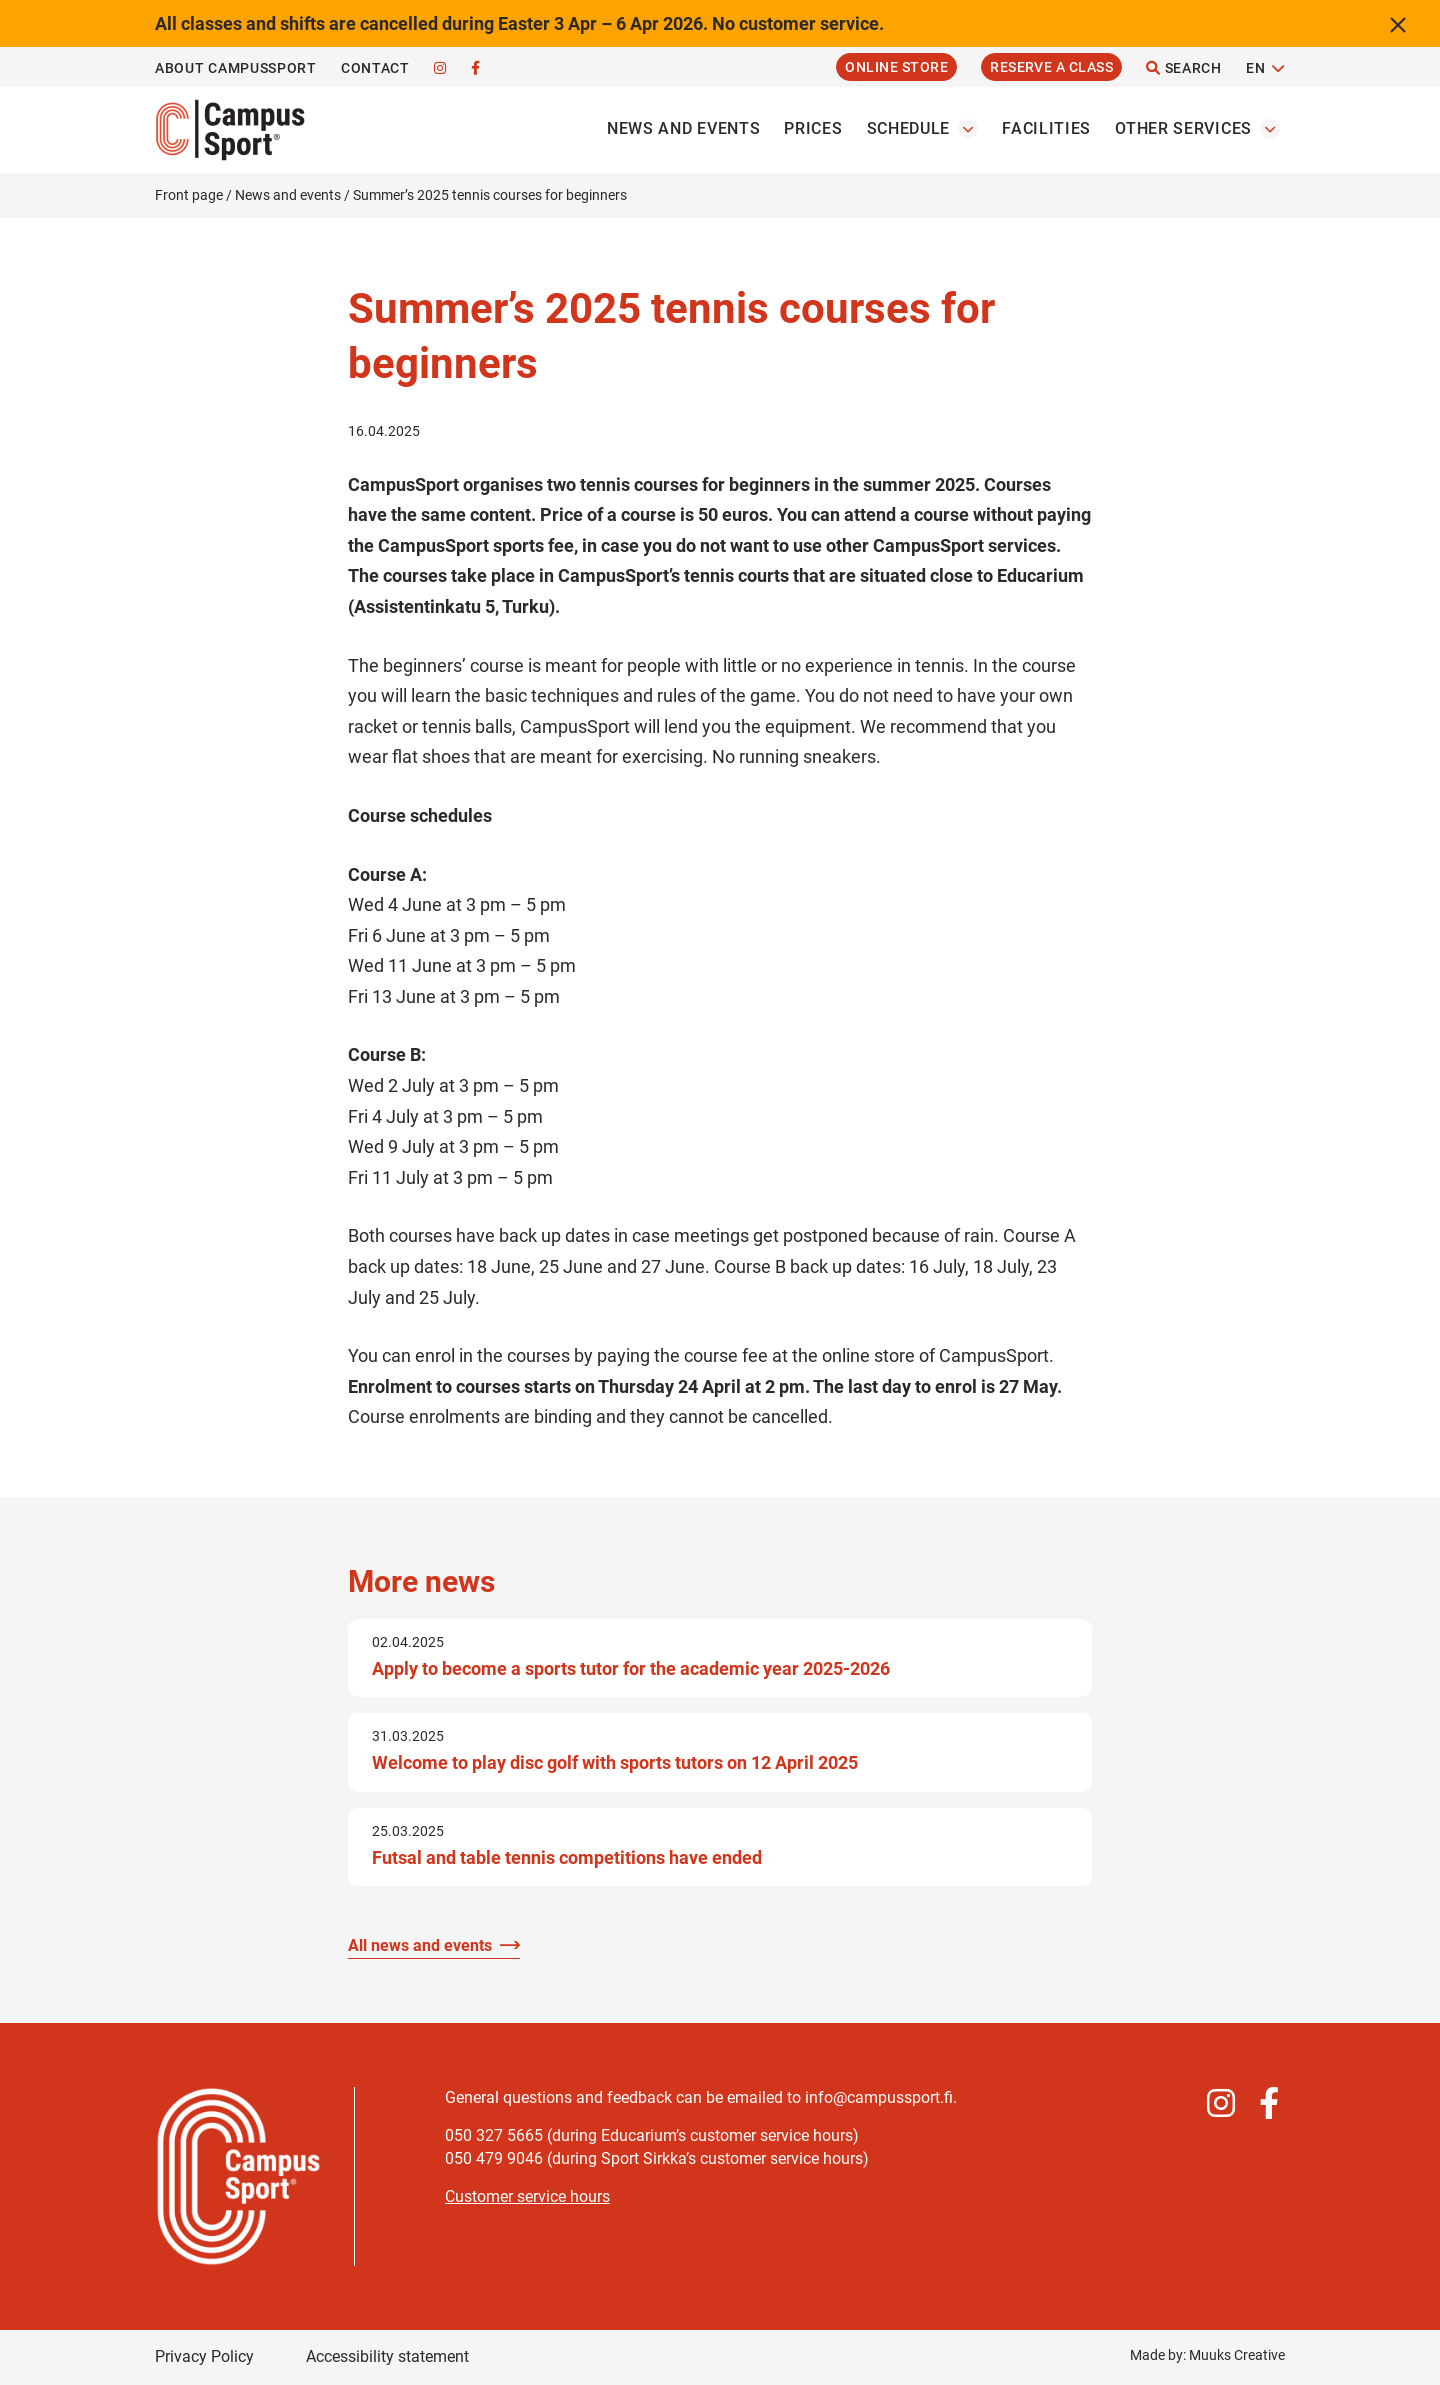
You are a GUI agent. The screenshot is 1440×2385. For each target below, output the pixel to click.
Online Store (896, 67)
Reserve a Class (1051, 67)
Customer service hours (527, 2196)
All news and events (420, 1945)
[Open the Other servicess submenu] (1270, 129)
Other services (1183, 128)
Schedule (909, 128)
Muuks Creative (1237, 2355)
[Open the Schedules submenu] (968, 129)
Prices (813, 128)
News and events (684, 128)
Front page (189, 195)
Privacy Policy (204, 2356)
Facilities (1046, 128)
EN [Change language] (1255, 68)
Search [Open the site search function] (1184, 68)
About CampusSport (236, 68)
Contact (375, 68)
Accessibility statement (387, 2356)
